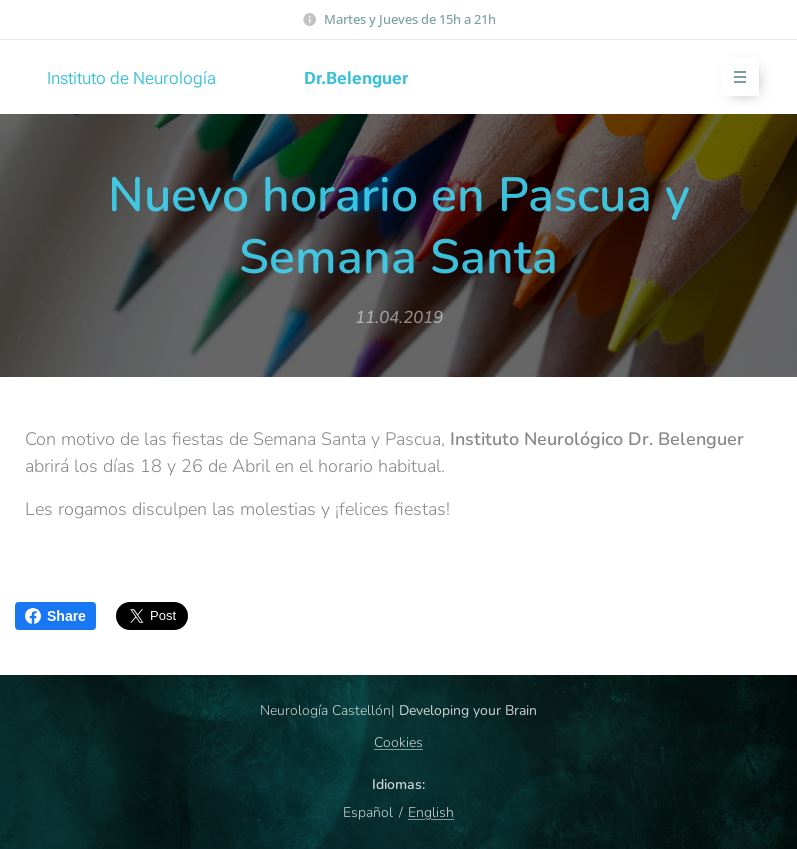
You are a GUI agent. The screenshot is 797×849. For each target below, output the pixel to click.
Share (55, 616)
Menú (733, 77)
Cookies (398, 742)
